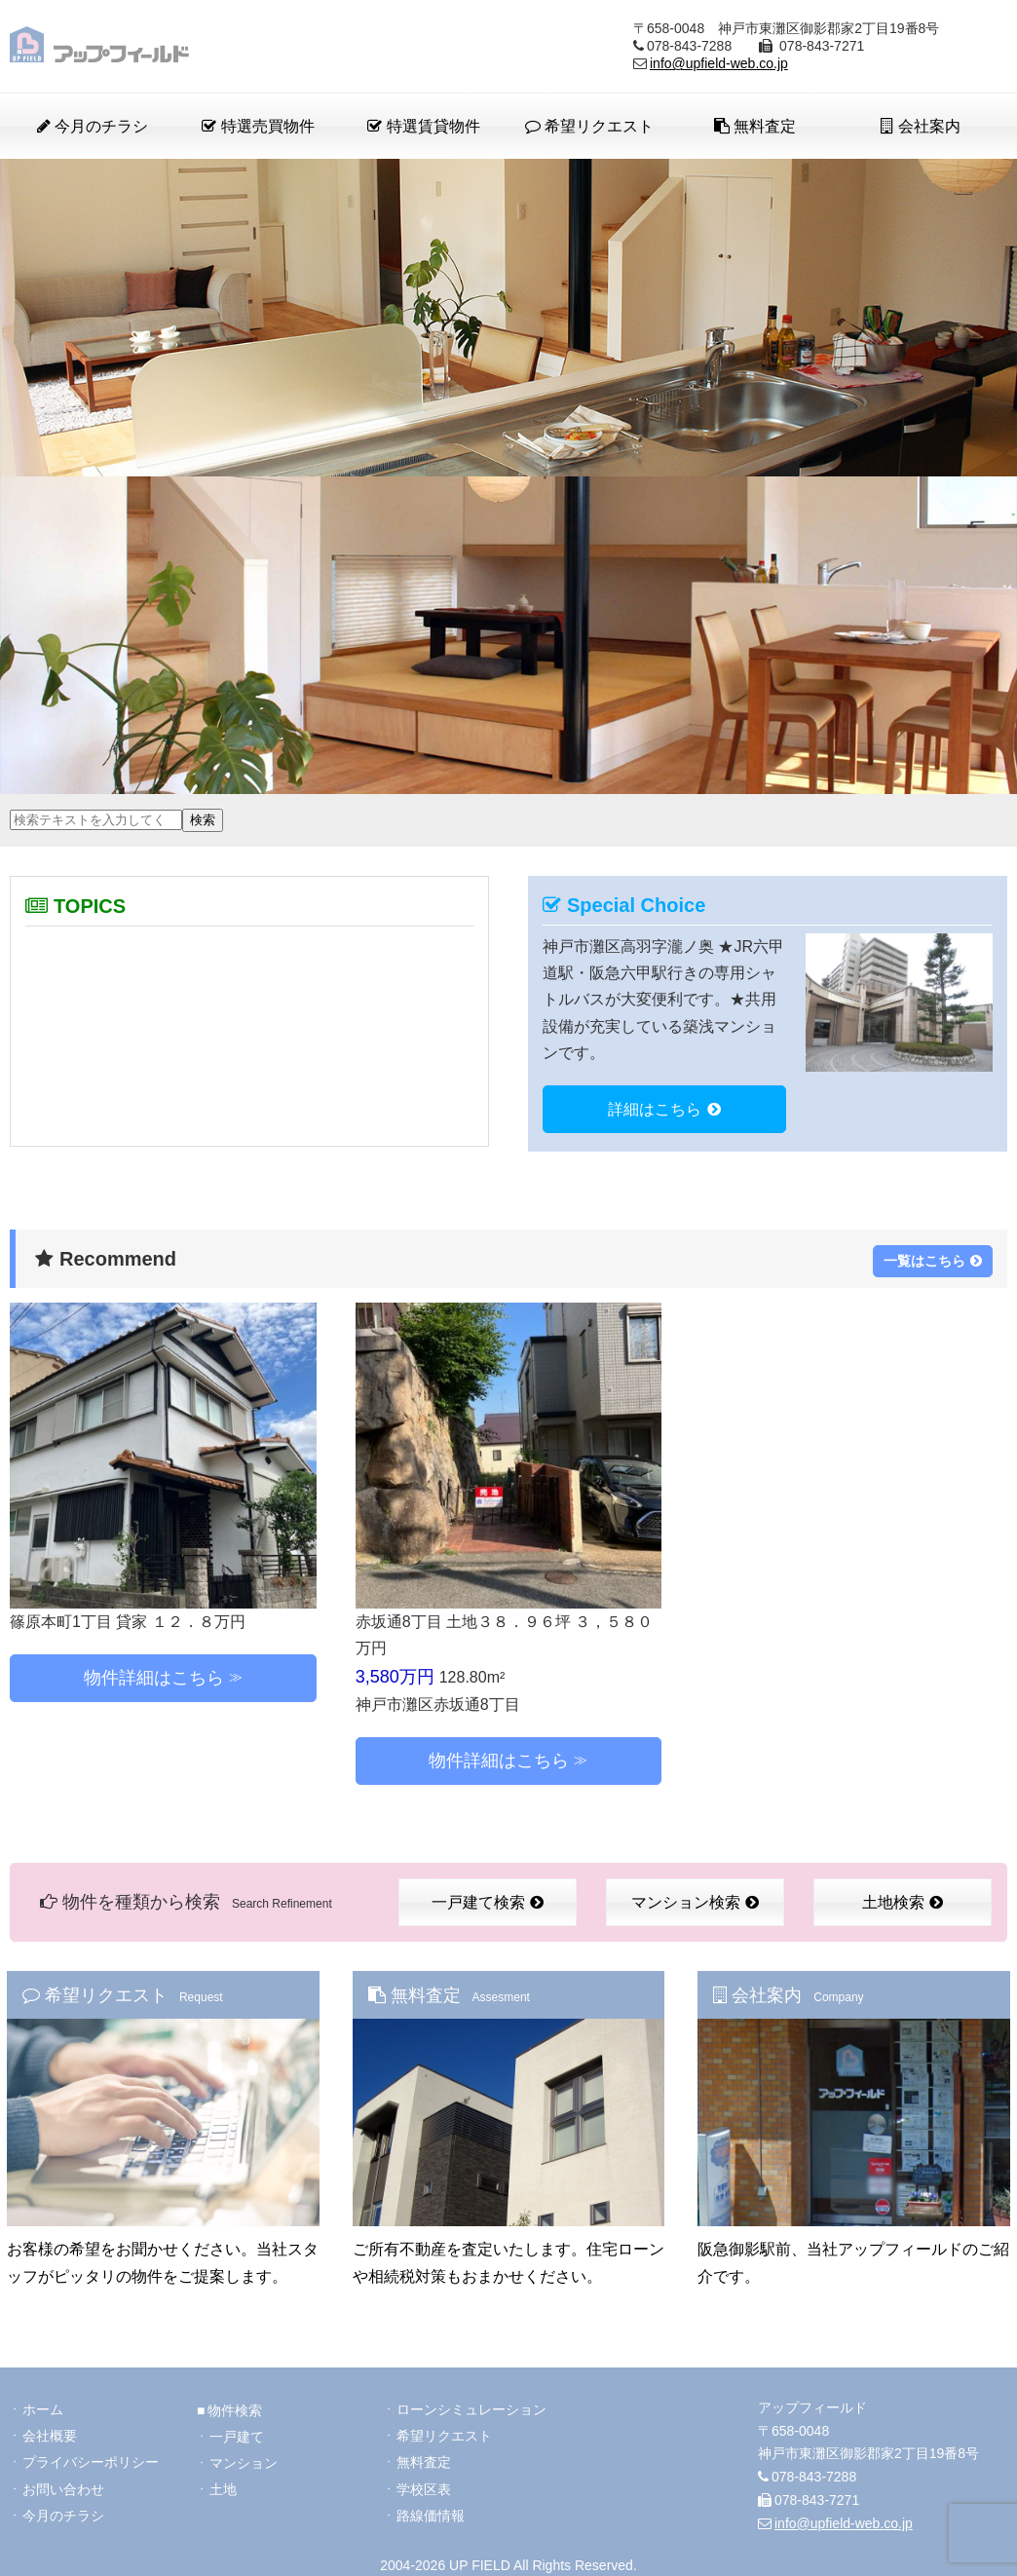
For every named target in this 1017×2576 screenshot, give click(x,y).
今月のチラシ (92, 126)
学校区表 (423, 2484)
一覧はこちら (933, 1256)
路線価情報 (430, 2511)
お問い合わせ (63, 2484)
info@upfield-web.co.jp (719, 63)
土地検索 (902, 1898)
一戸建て (236, 2430)
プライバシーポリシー (90, 2457)
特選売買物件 (258, 126)
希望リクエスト (589, 126)
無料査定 (755, 126)
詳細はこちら (664, 1109)
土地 (223, 2484)
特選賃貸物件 (423, 126)
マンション (243, 2457)
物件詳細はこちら (154, 1675)
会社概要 (49, 2430)
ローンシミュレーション (471, 2402)
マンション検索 (695, 1898)
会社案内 (920, 126)
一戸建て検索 (488, 1898)
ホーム (42, 2402)
